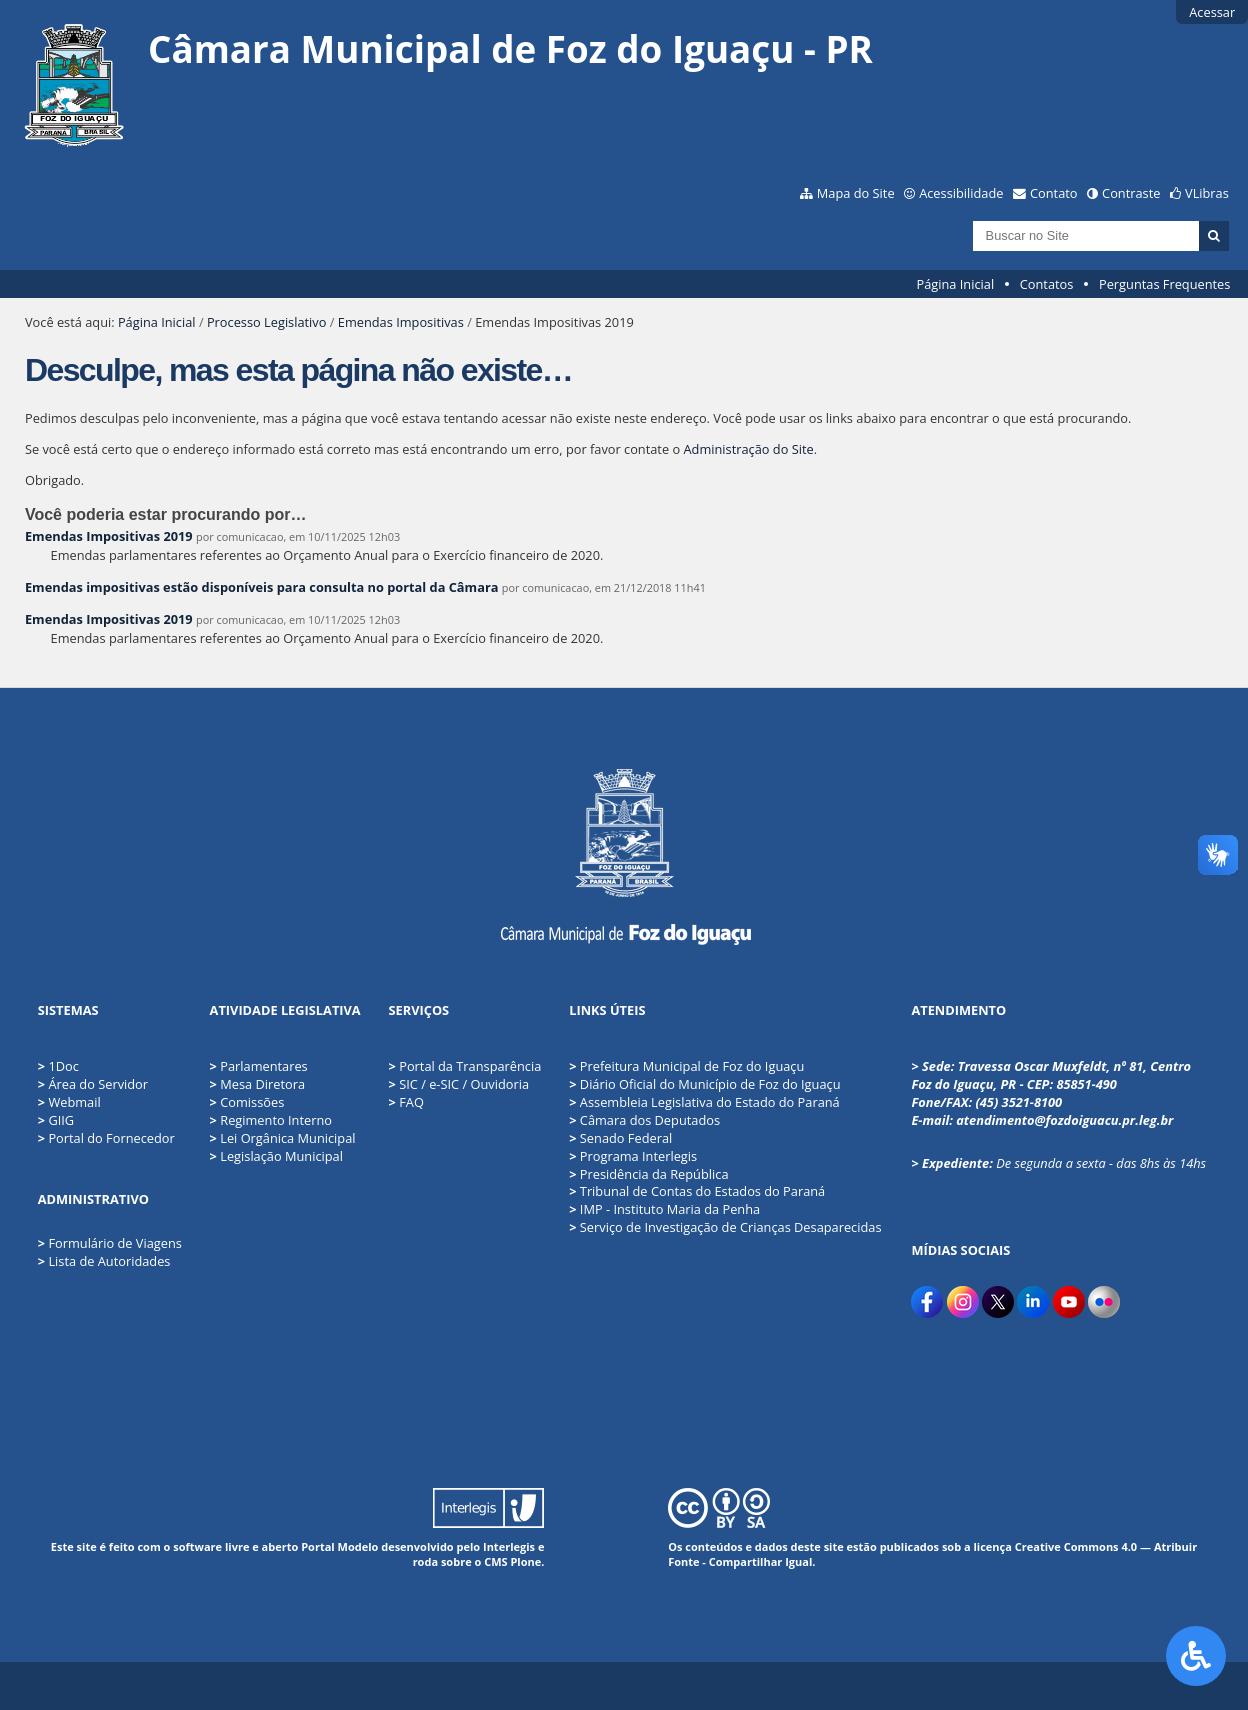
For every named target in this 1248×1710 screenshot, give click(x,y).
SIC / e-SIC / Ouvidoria (459, 1084)
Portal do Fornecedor (111, 1138)
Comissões (247, 1102)
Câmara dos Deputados (644, 1120)
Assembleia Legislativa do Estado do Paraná (704, 1102)
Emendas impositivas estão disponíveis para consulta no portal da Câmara (261, 587)
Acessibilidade (961, 193)
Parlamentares (259, 1066)
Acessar (1212, 12)
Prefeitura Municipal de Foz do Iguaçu (686, 1066)
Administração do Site (748, 449)
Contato (1054, 193)
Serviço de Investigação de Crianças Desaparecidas (725, 1227)
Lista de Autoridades (109, 1261)
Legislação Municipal (276, 1156)
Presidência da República (648, 1174)
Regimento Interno (271, 1120)
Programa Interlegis (633, 1156)
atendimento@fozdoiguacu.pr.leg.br (1064, 1120)
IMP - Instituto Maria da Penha (664, 1209)
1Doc (63, 1066)
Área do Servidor (98, 1084)
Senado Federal (620, 1138)
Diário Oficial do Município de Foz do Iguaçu (704, 1084)
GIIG (61, 1120)
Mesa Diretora (257, 1084)
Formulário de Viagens (114, 1243)
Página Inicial (956, 284)
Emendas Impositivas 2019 (109, 536)
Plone (525, 1561)
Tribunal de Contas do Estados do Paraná (697, 1191)
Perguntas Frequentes (1164, 284)
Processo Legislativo (267, 322)
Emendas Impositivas (401, 322)
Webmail (74, 1102)
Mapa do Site (856, 193)
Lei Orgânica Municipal (283, 1138)
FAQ (406, 1102)
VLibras (1207, 193)
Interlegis (509, 1546)
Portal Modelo (339, 1546)
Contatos (1047, 284)
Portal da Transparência (465, 1066)
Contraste (1131, 193)
